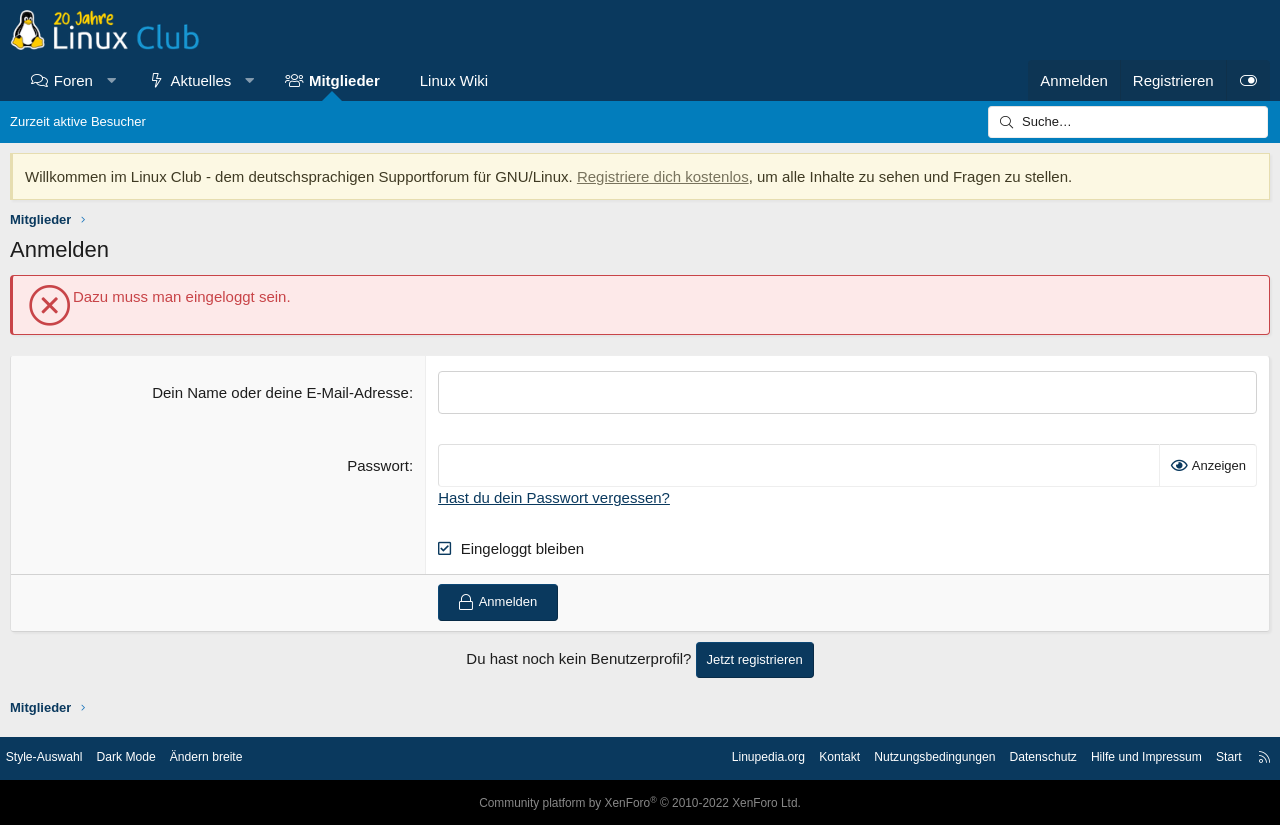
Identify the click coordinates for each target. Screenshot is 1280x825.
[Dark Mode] (1248, 80)
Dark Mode (148, 757)
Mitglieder (344, 80)
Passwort (378, 465)
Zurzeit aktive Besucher (78, 121)
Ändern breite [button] (233, 757)
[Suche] (1128, 122)
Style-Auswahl (60, 757)
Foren (73, 80)
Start (1213, 757)
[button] (110, 80)
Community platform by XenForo (640, 802)
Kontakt (799, 757)
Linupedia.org (722, 757)
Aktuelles (201, 80)
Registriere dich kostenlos (663, 176)
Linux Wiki (454, 80)
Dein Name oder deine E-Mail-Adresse (280, 392)
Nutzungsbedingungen (900, 757)
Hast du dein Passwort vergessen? (554, 497)
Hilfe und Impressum (1126, 757)
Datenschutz (1016, 757)
